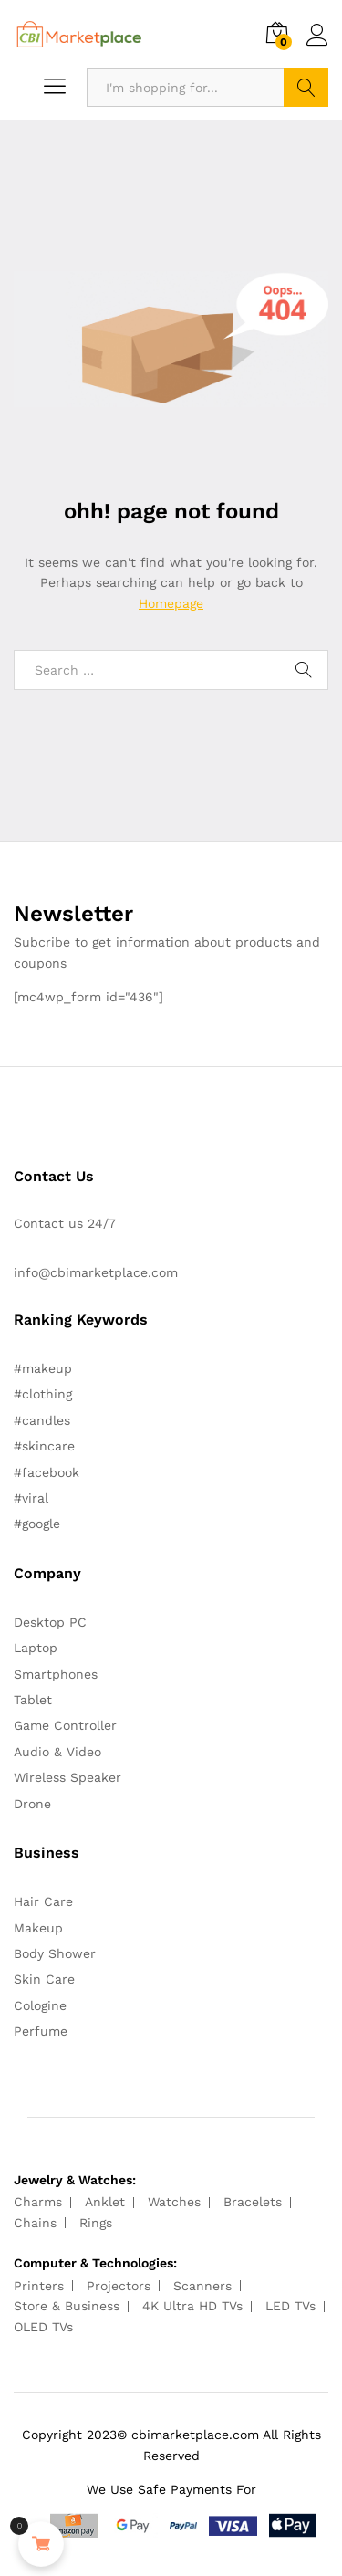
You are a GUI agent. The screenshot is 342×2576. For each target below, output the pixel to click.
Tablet (33, 1699)
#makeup (43, 1368)
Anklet (105, 2201)
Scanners (202, 2285)
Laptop (35, 1647)
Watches (174, 2201)
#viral (31, 1498)
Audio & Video (57, 1751)
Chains (35, 2222)
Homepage (171, 603)
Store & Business (66, 2306)
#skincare (44, 1446)
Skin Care (44, 1979)
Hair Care (43, 1901)
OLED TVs (43, 2326)
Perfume (40, 2031)
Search (306, 87)
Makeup (38, 1928)
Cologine (40, 2005)
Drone (32, 1803)
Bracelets (252, 2201)
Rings (95, 2222)
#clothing (43, 1394)
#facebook (46, 1472)
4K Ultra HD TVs (192, 2306)
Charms (38, 2201)
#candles (42, 1420)
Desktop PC (50, 1622)
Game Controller (65, 1725)
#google (37, 1523)
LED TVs (290, 2306)
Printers (39, 2285)
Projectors (118, 2285)
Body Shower (55, 1953)
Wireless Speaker (67, 1777)
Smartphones (56, 1674)
